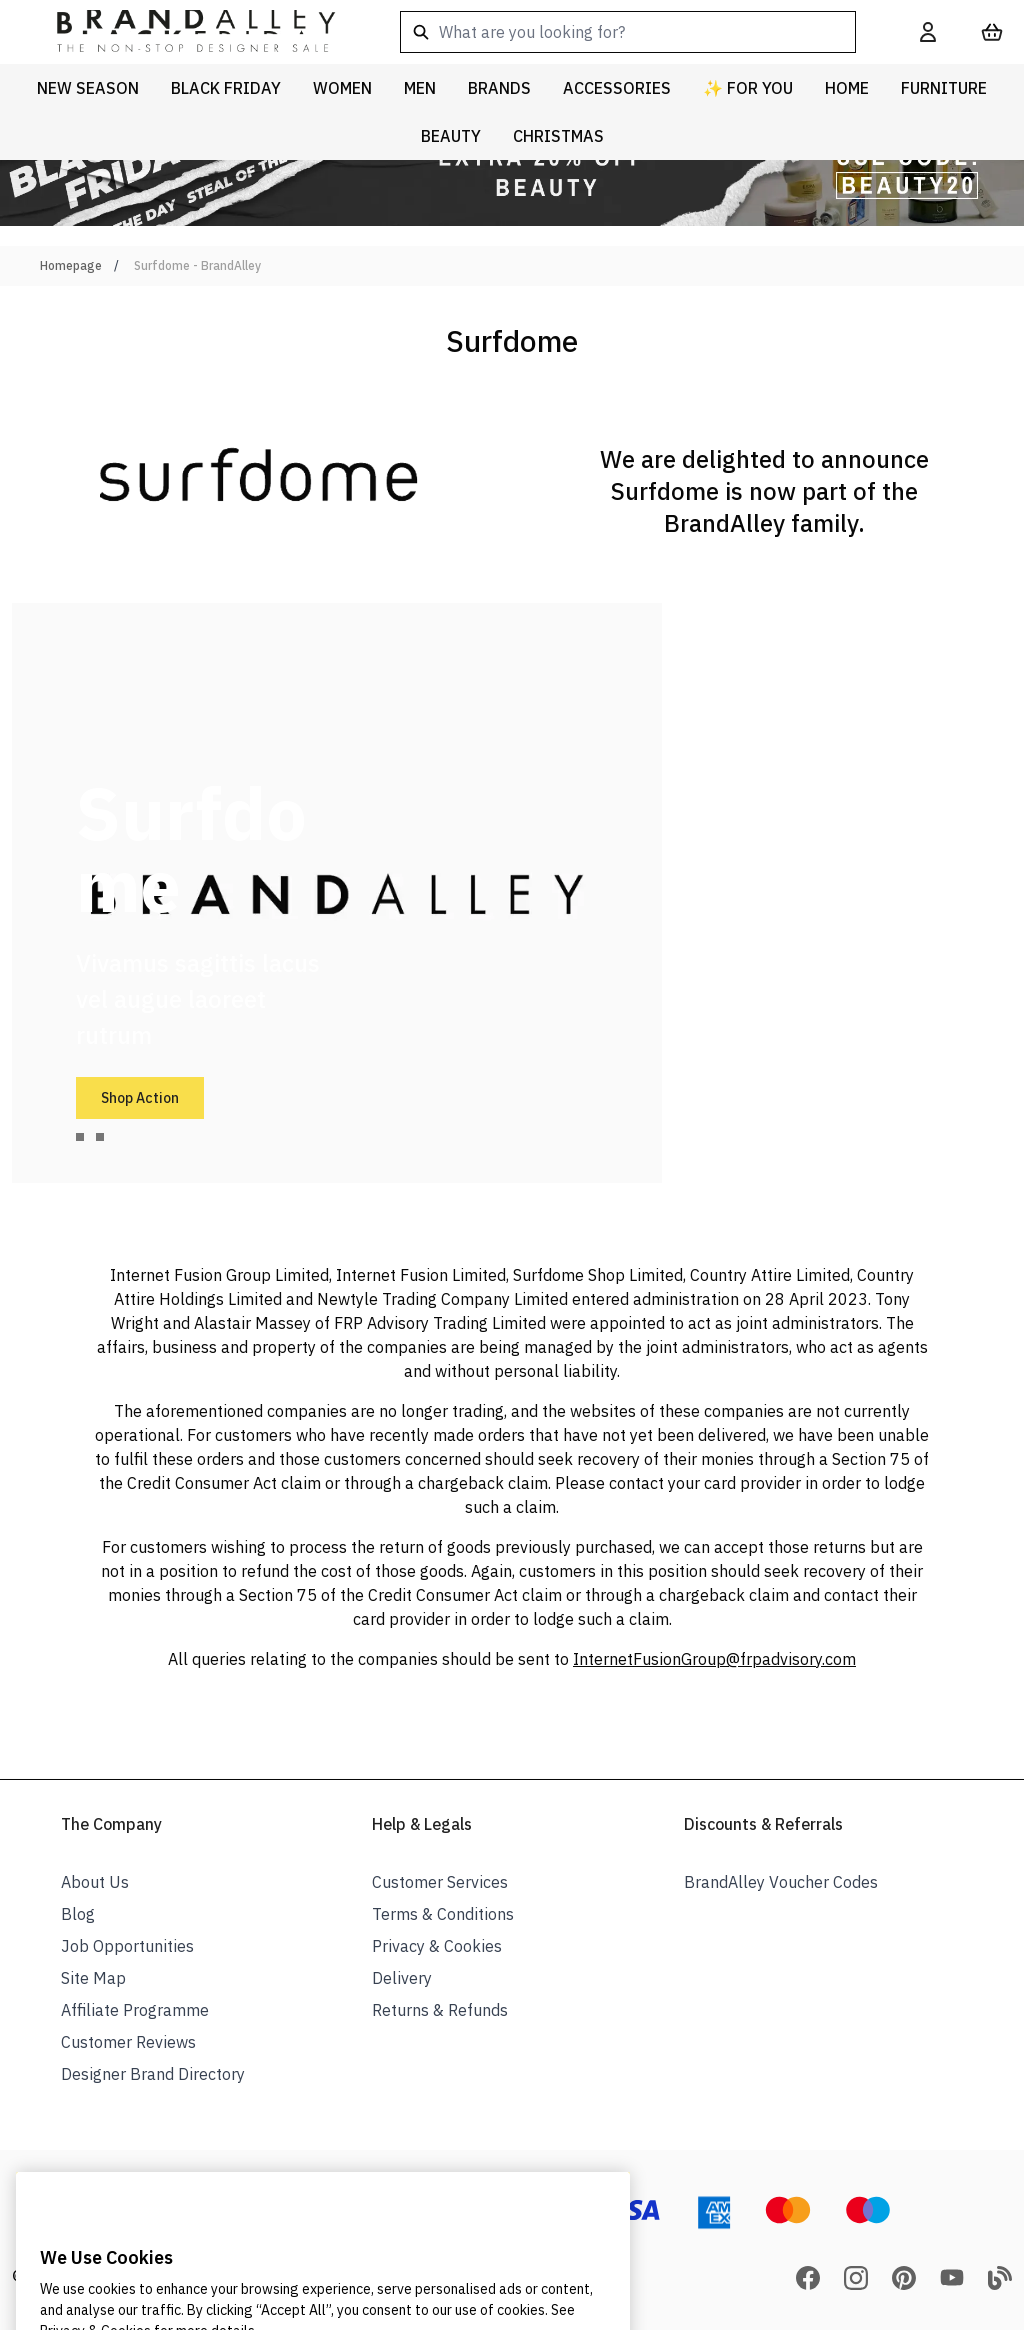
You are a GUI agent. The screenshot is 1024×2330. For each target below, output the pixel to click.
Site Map (93, 1978)
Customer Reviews (128, 2042)
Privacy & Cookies (437, 1946)
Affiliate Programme (135, 2010)
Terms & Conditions (443, 1914)
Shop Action (140, 1098)
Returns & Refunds (440, 2010)
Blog (78, 1914)
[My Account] (928, 32)
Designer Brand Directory (153, 2074)
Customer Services (440, 1882)
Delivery (402, 1978)
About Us (95, 1882)
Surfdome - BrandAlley (197, 265)
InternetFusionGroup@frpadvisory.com (714, 1659)
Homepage (71, 265)
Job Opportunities (127, 1946)
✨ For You (748, 88)
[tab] (80, 1137)
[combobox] (628, 32)
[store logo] (180, 32)
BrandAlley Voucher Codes (781, 1882)
